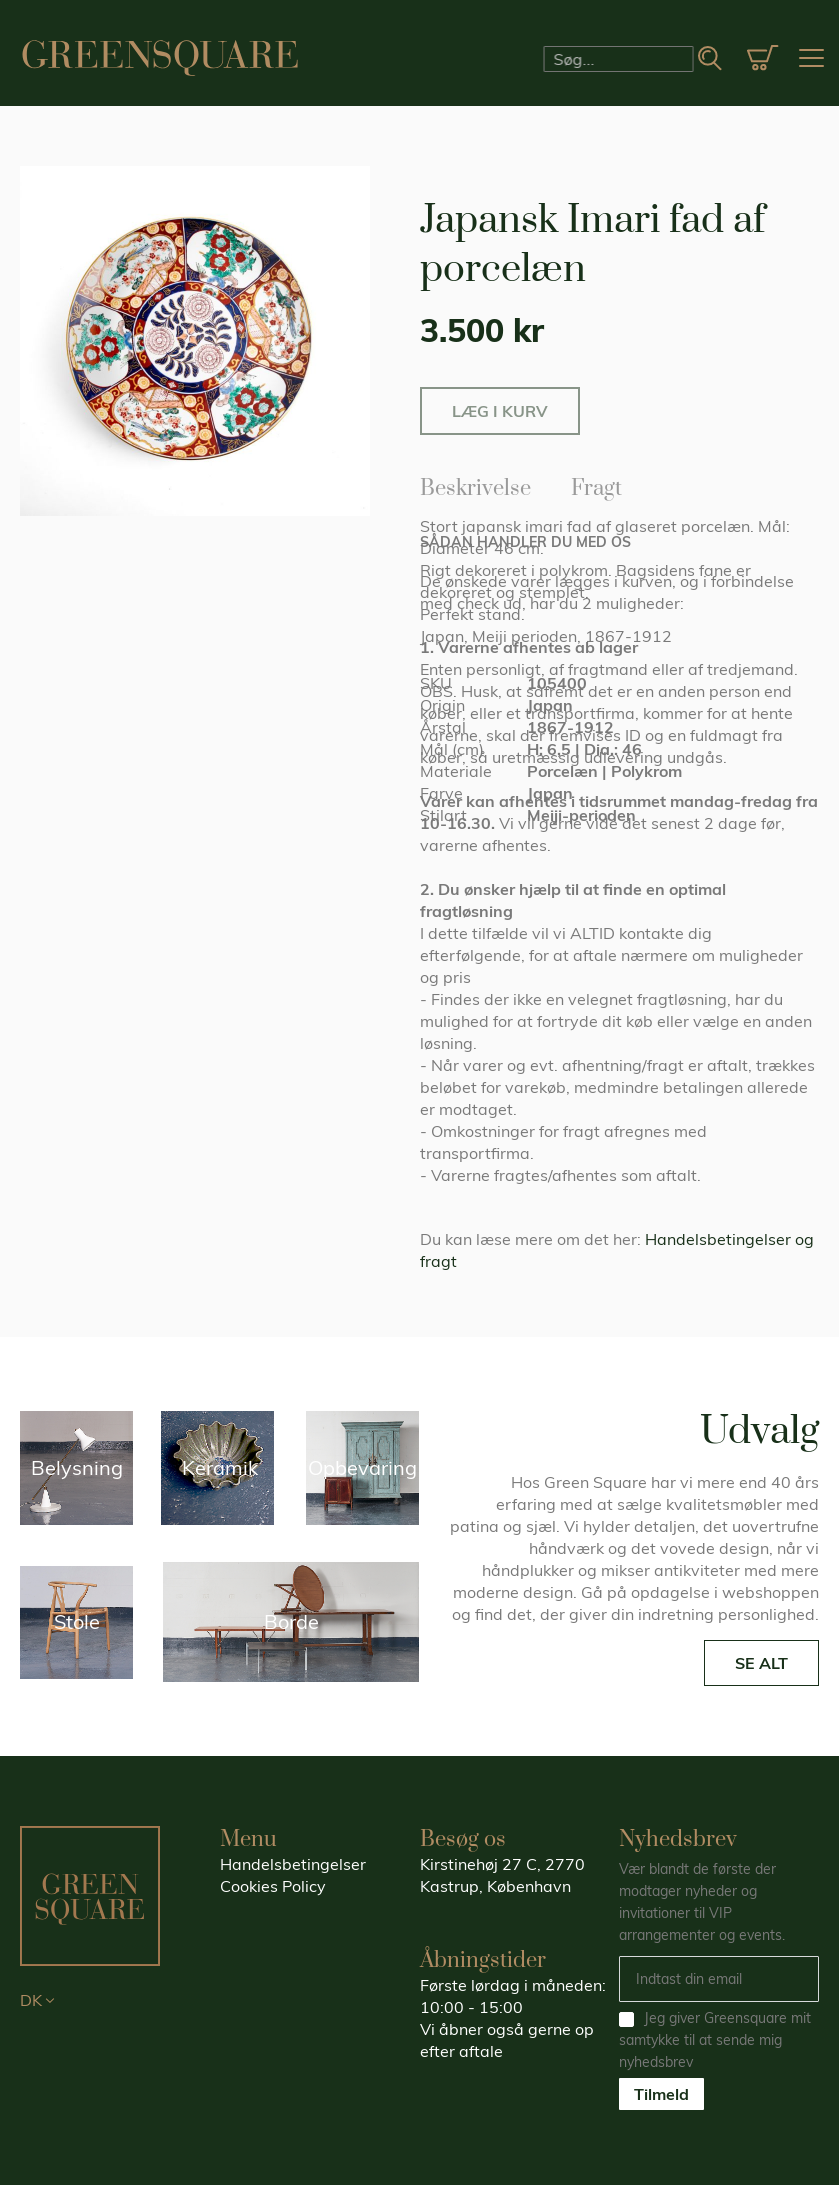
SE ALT (761, 1663)
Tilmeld (661, 2094)
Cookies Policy (273, 1886)
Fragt (596, 485)
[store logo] (160, 58)
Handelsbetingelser (293, 1864)
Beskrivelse (475, 485)
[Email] (719, 1979)
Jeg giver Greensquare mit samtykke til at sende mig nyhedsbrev (715, 2040)
